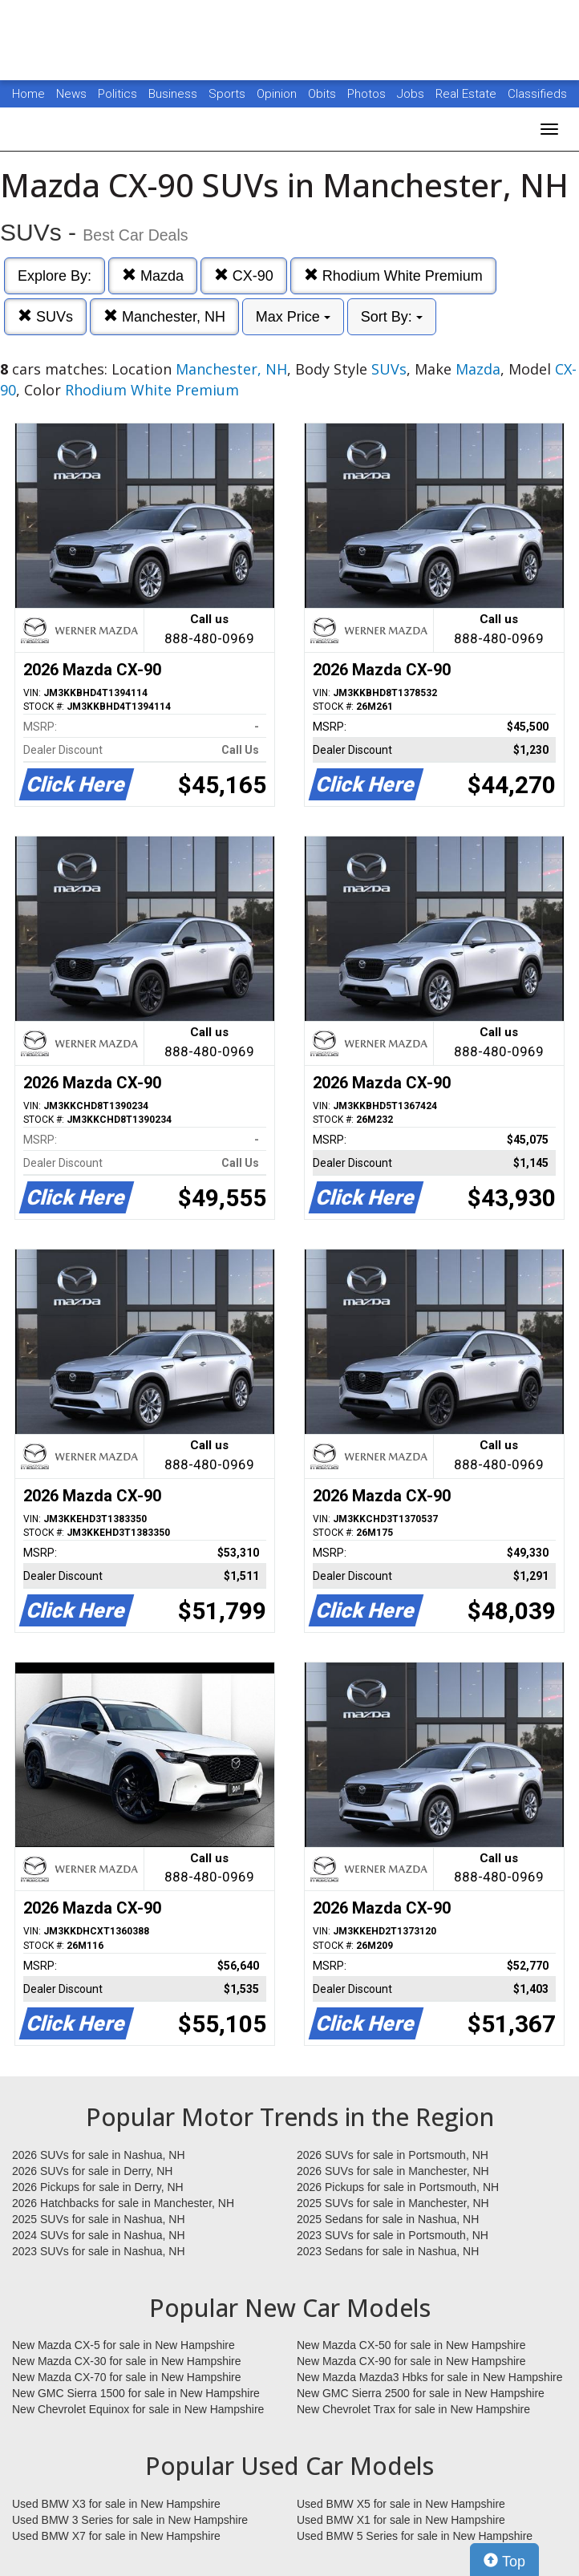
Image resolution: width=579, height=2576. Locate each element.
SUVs (45, 316)
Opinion (278, 94)
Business (174, 94)
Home (28, 94)
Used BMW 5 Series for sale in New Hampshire (414, 2535)
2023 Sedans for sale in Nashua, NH (388, 2251)
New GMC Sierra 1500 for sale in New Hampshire (136, 2393)
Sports (229, 94)
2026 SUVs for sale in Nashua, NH (98, 2155)
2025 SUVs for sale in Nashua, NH (98, 2219)
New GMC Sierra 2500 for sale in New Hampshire (421, 2393)
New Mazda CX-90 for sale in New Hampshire (411, 2361)
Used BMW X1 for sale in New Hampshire (401, 2519)
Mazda (153, 275)
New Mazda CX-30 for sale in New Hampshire (126, 2361)
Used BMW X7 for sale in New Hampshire (116, 2535)
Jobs (412, 94)
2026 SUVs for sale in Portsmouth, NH (392, 2155)
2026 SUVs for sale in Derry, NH (92, 2171)
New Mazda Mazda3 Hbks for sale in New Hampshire (429, 2377)
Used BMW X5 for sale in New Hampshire (401, 2503)
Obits (323, 94)
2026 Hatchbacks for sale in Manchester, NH (123, 2203)
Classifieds (537, 94)
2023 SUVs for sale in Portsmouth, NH (392, 2235)
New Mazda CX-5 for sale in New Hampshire (123, 2345)
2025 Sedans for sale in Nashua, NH (388, 2219)
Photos (368, 94)
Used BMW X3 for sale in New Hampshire (116, 2503)
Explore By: (54, 276)
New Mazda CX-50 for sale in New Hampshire (411, 2345)
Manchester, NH (164, 316)
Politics (117, 94)
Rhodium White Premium (393, 275)
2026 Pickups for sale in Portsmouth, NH (398, 2187)
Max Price (293, 317)
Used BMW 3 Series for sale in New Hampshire (130, 2519)
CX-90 (243, 275)
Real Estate (467, 94)
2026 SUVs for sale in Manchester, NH (393, 2171)
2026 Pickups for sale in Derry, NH (98, 2187)
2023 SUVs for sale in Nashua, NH (98, 2251)
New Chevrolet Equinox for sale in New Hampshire (138, 2409)
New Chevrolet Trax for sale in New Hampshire (413, 2409)
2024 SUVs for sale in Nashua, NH (98, 2235)
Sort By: (392, 317)
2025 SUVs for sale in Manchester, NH (393, 2203)
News (71, 94)
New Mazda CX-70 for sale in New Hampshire (126, 2377)
